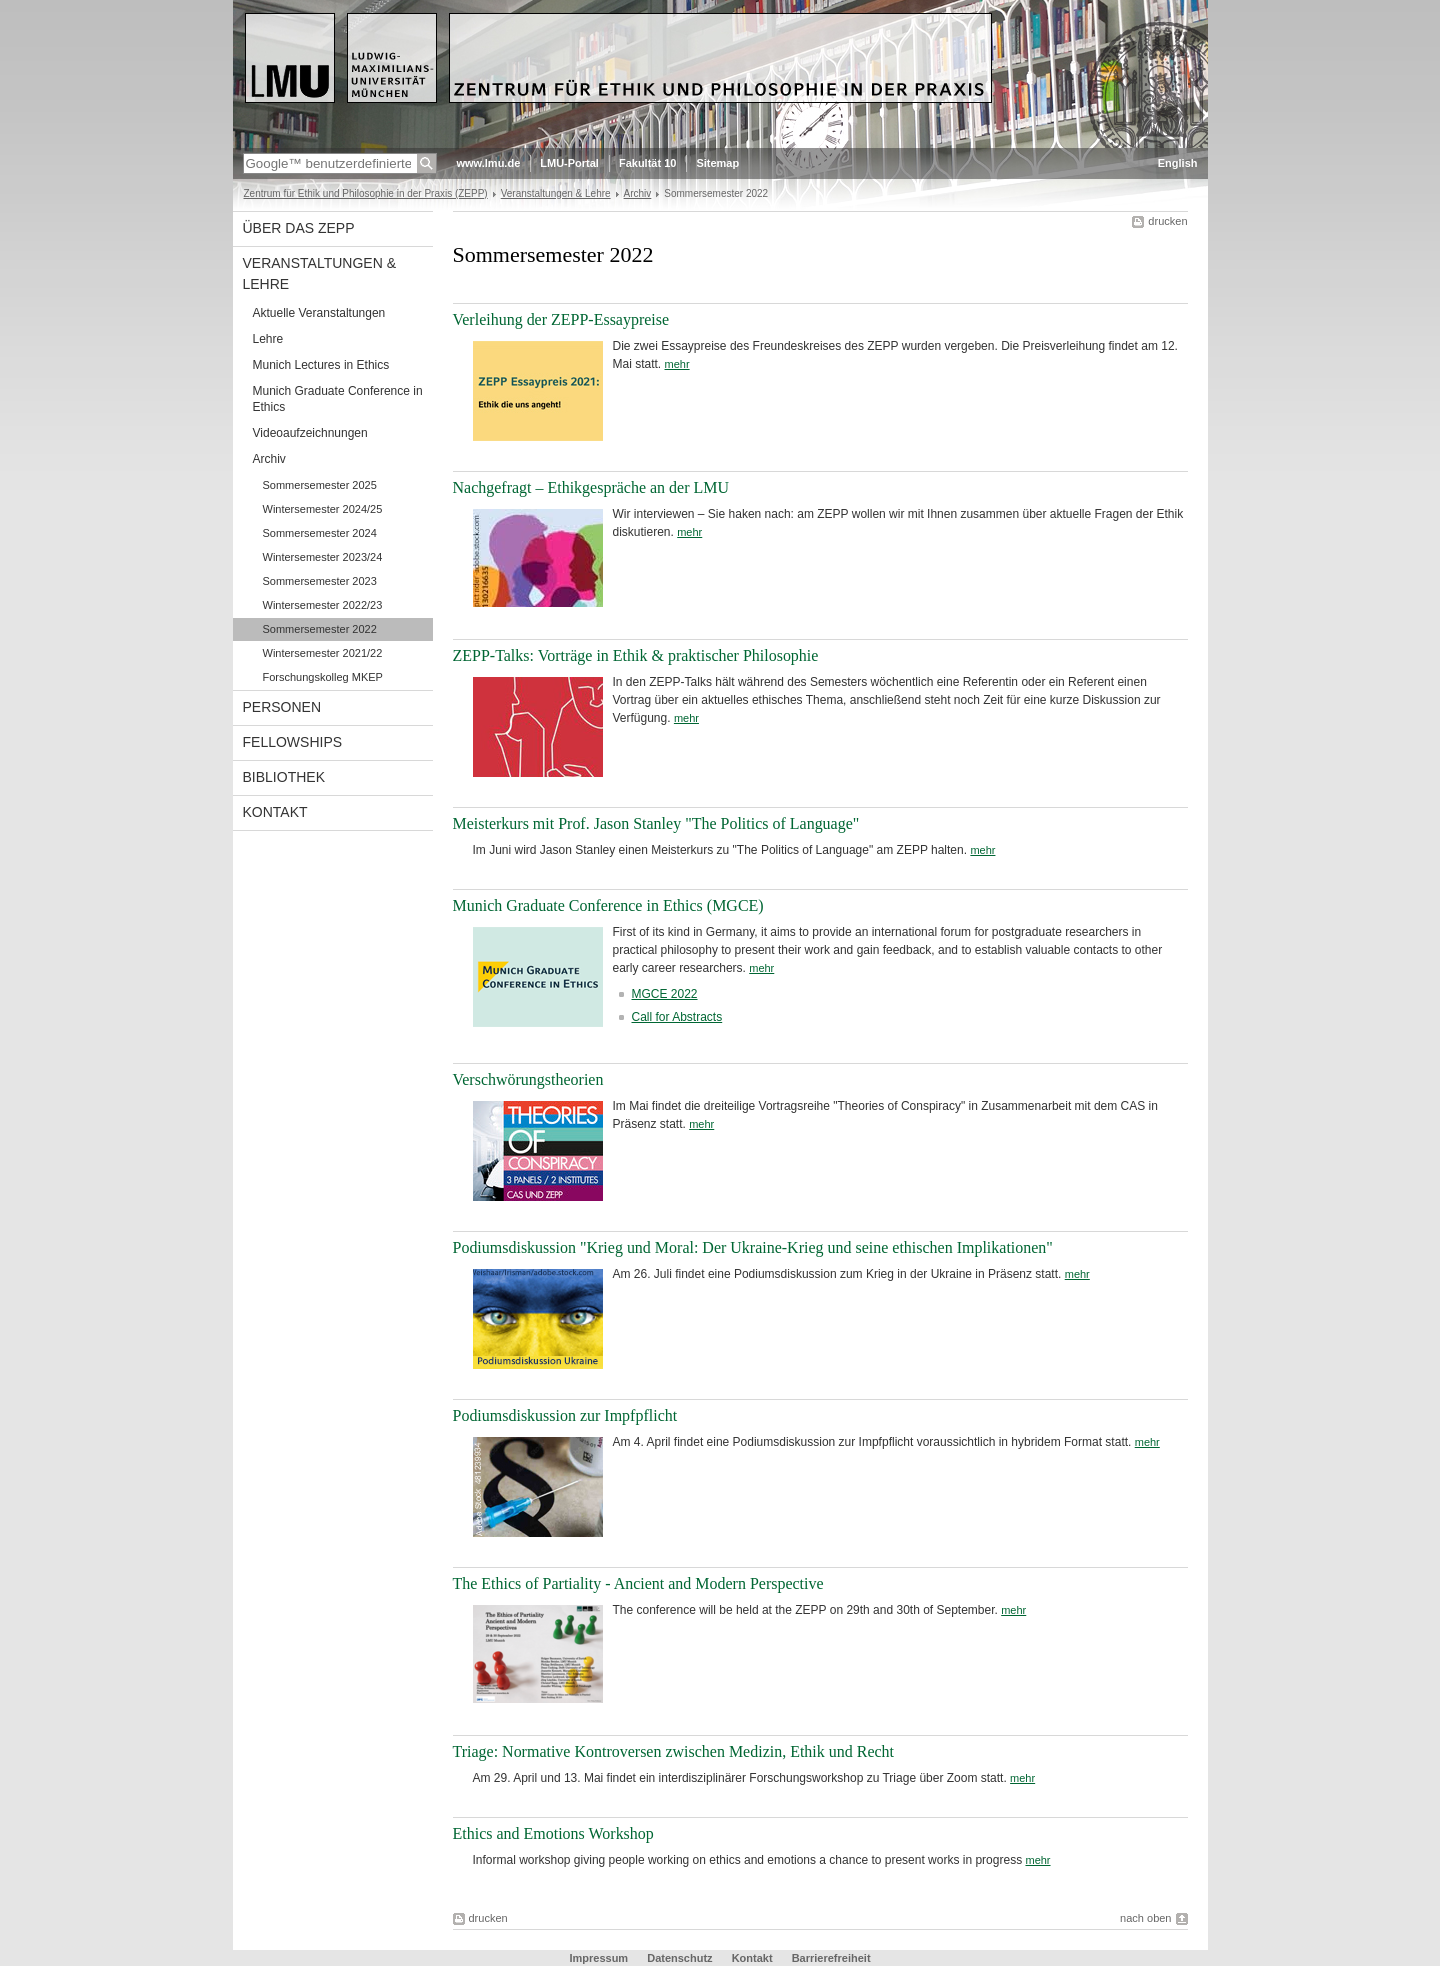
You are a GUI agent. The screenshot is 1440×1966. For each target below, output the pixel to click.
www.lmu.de (489, 163)
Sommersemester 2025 (320, 485)
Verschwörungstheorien (528, 1079)
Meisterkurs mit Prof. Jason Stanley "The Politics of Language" (656, 823)
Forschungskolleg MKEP (323, 677)
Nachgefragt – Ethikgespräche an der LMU (591, 487)
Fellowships (293, 742)
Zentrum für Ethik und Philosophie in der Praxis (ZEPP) (366, 193)
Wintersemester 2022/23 (323, 605)
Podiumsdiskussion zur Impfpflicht (565, 1415)
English (1178, 163)
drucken (1167, 221)
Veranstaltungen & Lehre (556, 193)
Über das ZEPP (299, 228)
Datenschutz (681, 1958)
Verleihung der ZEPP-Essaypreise (561, 319)
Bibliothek (284, 777)
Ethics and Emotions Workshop (553, 1833)
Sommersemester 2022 (320, 629)
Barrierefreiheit (831, 1958)
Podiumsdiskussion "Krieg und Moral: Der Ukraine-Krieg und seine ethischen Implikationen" (753, 1247)
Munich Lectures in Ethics (321, 365)
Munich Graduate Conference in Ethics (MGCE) (608, 905)
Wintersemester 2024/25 (323, 509)
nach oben (1145, 1918)
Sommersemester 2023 (320, 581)
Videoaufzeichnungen (310, 433)
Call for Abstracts (677, 1017)
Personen (282, 707)
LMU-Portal (569, 163)
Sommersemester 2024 (320, 533)
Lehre (268, 339)
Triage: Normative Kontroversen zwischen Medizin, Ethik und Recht (674, 1751)
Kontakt (275, 812)
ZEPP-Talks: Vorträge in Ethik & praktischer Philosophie (636, 655)
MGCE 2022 (665, 994)
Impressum (600, 1958)
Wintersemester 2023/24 (323, 557)
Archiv (638, 193)
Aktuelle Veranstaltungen (319, 313)
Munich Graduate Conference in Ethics (338, 399)
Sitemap (717, 163)
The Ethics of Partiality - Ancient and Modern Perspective (638, 1583)
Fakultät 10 (647, 163)
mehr (677, 364)
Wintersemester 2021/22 (323, 653)
